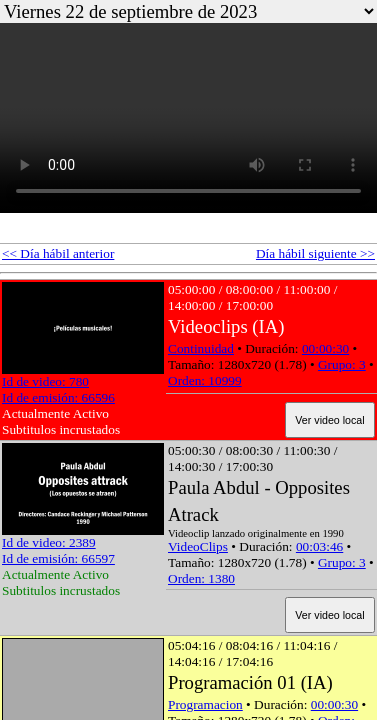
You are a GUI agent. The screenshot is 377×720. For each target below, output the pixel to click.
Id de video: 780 (45, 381)
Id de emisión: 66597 (58, 558)
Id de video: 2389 (49, 542)
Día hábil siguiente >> (315, 253)
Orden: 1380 (201, 578)
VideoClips (198, 546)
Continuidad (201, 348)
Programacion (205, 704)
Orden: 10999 (205, 380)
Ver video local (329, 420)
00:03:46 (319, 546)
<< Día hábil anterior (58, 253)
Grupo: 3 (342, 364)
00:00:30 (325, 348)
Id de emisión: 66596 (58, 397)
